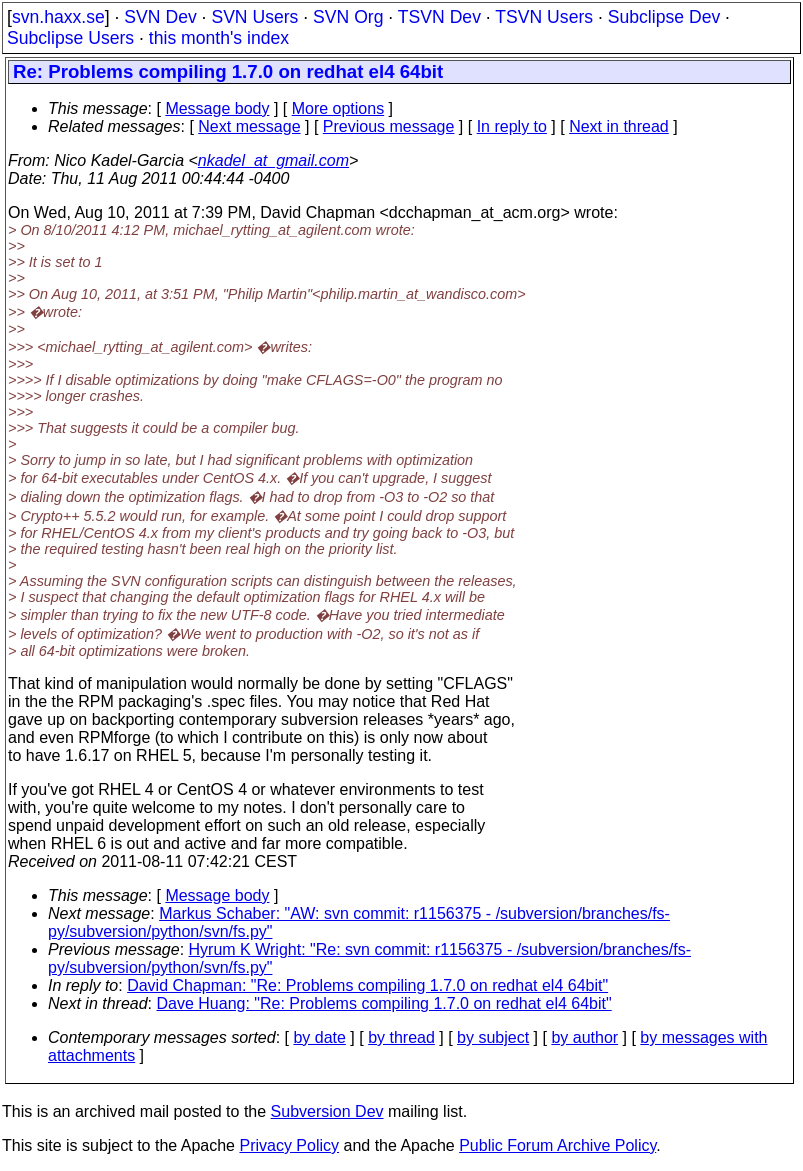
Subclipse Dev (664, 17)
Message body (217, 108)
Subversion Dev (327, 1111)
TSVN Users (544, 17)
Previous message (389, 126)
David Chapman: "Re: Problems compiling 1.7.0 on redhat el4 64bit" (367, 985)
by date (319, 1037)
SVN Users (254, 17)
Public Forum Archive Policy (557, 1145)
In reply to (512, 126)
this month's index (219, 38)
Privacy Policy (289, 1145)
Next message (249, 126)
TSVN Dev (439, 17)
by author (584, 1037)
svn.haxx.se (58, 17)
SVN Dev (160, 17)
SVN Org (348, 17)
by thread (401, 1037)
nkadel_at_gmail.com (273, 160)
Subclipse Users (70, 38)
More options (338, 108)
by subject (493, 1037)
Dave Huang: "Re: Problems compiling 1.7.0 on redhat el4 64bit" (384, 1003)
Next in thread (619, 126)
